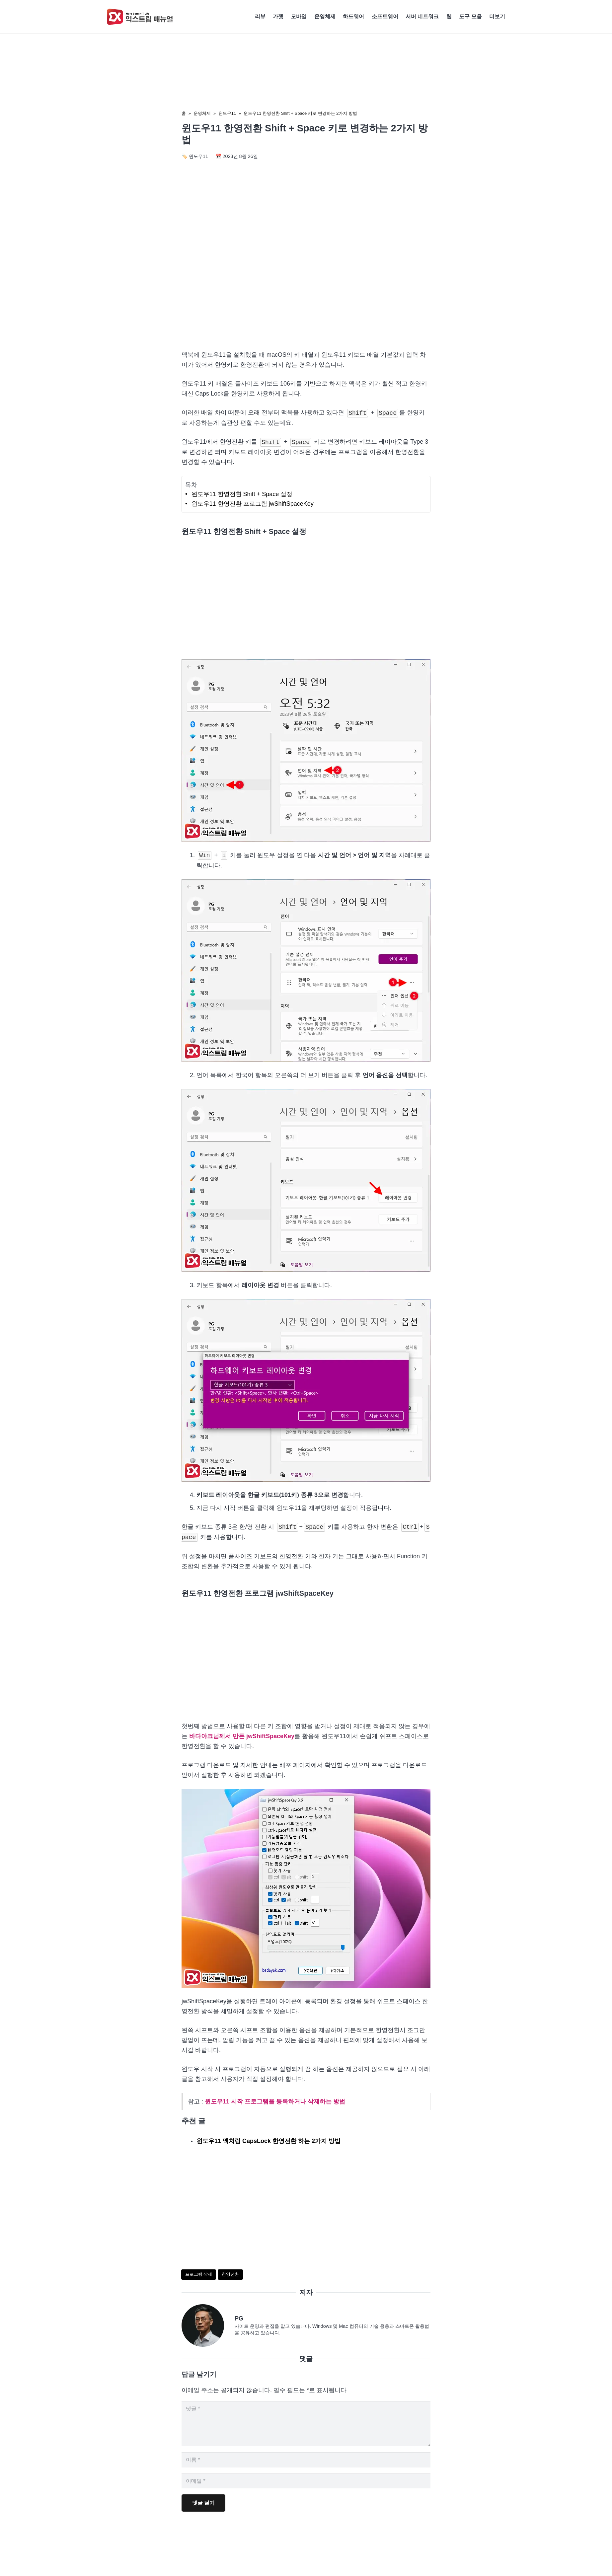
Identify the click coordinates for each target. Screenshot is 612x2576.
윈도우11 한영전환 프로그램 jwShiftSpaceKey (252, 503)
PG (239, 2318)
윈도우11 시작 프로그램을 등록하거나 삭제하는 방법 (275, 2101)
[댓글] (306, 2426)
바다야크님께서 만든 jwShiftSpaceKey (241, 1736)
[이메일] (306, 2488)
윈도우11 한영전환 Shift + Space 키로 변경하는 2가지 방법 (300, 113)
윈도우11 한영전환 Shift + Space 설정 (242, 494)
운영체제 (202, 113)
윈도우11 (227, 113)
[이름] (306, 2465)
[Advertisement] (306, 288)
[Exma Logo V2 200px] (140, 17)
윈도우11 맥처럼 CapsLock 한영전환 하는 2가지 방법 (268, 2141)
